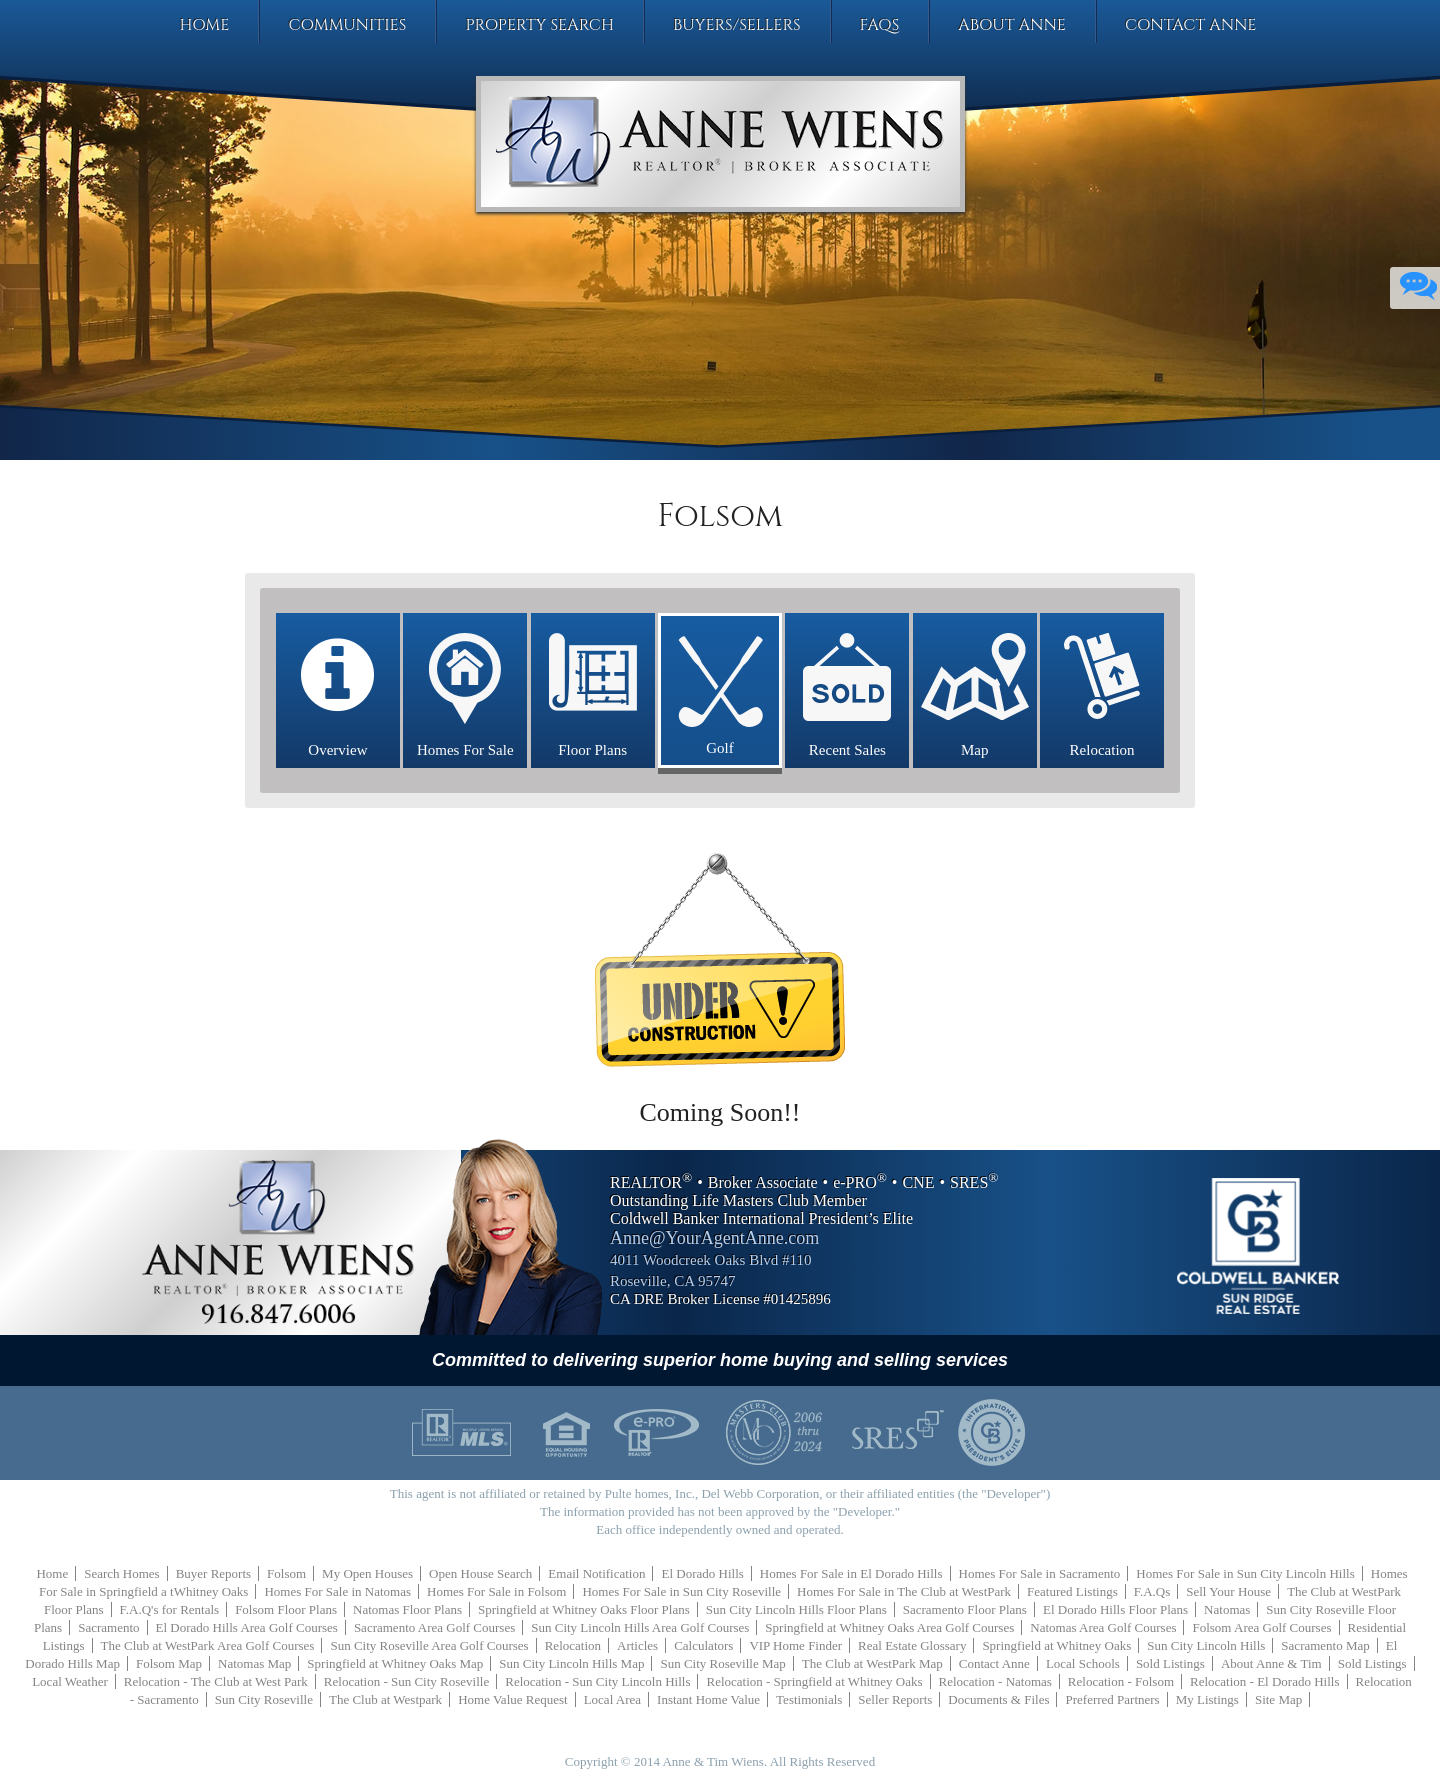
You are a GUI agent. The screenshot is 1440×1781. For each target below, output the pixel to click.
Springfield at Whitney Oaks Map (395, 1663)
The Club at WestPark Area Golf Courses (208, 1645)
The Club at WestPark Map (872, 1663)
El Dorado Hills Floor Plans (1115, 1609)
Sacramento (108, 1627)
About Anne (1012, 25)
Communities (347, 25)
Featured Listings (1072, 1591)
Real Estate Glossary (912, 1645)
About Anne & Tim (1271, 1663)
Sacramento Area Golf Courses (434, 1627)
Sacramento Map (1325, 1645)
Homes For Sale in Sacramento (1040, 1573)
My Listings (1207, 1699)
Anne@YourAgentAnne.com (714, 1238)
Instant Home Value (708, 1699)
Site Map (1278, 1699)
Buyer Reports (213, 1573)
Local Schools (1083, 1663)
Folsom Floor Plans (286, 1609)
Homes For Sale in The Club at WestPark (904, 1591)
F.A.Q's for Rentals (170, 1609)
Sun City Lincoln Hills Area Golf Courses (640, 1627)
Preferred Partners (1112, 1699)
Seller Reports (895, 1699)
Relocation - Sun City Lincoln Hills (597, 1681)
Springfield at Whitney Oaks (1056, 1645)
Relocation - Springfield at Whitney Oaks (814, 1681)
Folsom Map (169, 1663)
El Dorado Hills (702, 1573)
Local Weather (70, 1681)
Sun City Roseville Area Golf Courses (429, 1645)
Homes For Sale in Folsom (496, 1591)
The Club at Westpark (385, 1699)
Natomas (1227, 1609)
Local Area (612, 1699)
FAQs (880, 25)
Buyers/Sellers (737, 25)
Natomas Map (254, 1663)
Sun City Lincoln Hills (1206, 1645)
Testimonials (809, 1699)
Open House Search (480, 1573)
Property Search (539, 25)
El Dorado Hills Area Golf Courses (247, 1627)
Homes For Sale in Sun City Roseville (681, 1591)
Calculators (703, 1645)
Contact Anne (1191, 25)
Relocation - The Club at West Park (216, 1681)
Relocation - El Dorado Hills (1264, 1681)
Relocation (573, 1645)
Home (204, 25)
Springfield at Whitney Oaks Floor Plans (584, 1609)
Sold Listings (1170, 1663)
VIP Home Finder (795, 1645)
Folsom (286, 1573)
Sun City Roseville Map (722, 1663)
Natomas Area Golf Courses (1103, 1627)
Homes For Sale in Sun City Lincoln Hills (1245, 1573)
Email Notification (596, 1573)
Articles (637, 1645)
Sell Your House (1228, 1591)
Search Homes (121, 1573)
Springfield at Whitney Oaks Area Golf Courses (889, 1627)
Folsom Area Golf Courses (1261, 1627)
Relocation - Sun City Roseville (406, 1681)
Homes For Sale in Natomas (337, 1591)
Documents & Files (998, 1699)
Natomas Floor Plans (407, 1609)
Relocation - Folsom (1121, 1681)
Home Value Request (513, 1699)
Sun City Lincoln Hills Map (571, 1663)
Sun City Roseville (264, 1699)
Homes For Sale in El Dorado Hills (851, 1573)
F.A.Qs (1152, 1591)
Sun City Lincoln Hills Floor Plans (796, 1609)
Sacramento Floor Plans (965, 1609)
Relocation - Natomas (995, 1681)
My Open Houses (367, 1573)
